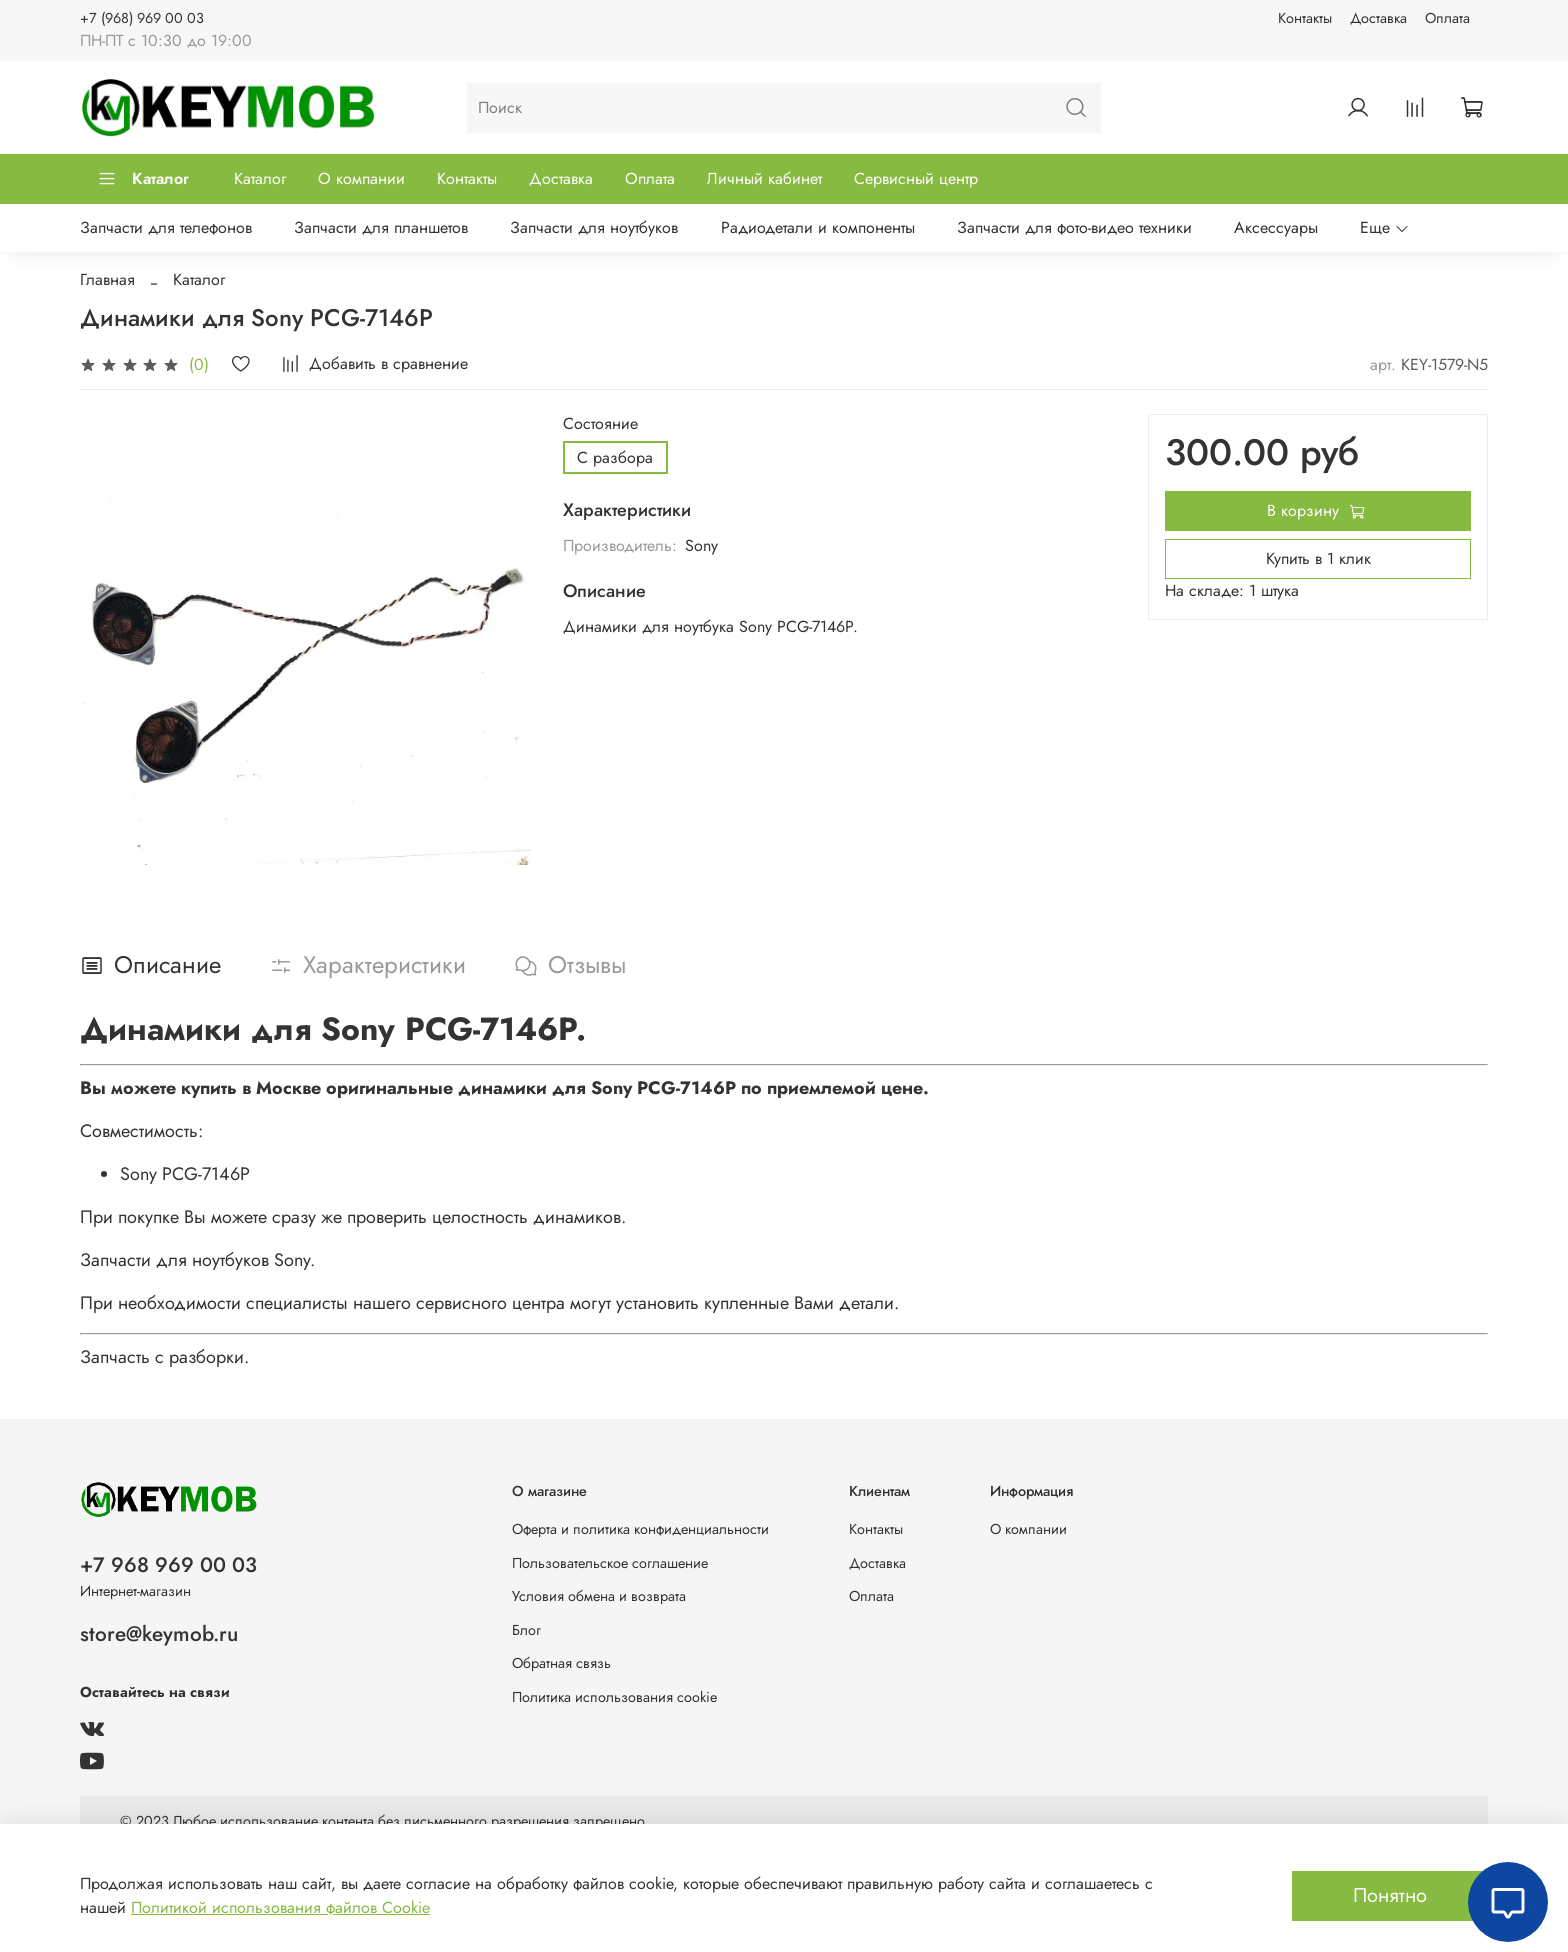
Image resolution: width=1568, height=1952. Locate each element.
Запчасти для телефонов (166, 227)
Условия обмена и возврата (599, 1596)
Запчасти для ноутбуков (594, 227)
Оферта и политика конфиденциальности (640, 1529)
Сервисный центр (916, 178)
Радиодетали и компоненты (818, 227)
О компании (361, 178)
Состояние (600, 423)
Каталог (143, 178)
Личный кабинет (764, 178)
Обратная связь (561, 1663)
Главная (107, 279)
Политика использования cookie (614, 1697)
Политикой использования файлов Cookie (280, 1907)
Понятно (1390, 1895)
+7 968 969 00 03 (168, 1565)
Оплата (1447, 18)
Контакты (1305, 18)
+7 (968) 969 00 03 (142, 18)
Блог (526, 1630)
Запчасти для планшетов (381, 227)
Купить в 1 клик (1318, 558)
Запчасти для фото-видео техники (1074, 227)
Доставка (1378, 18)
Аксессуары (1276, 227)
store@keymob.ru (159, 1634)
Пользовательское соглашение (610, 1563)
